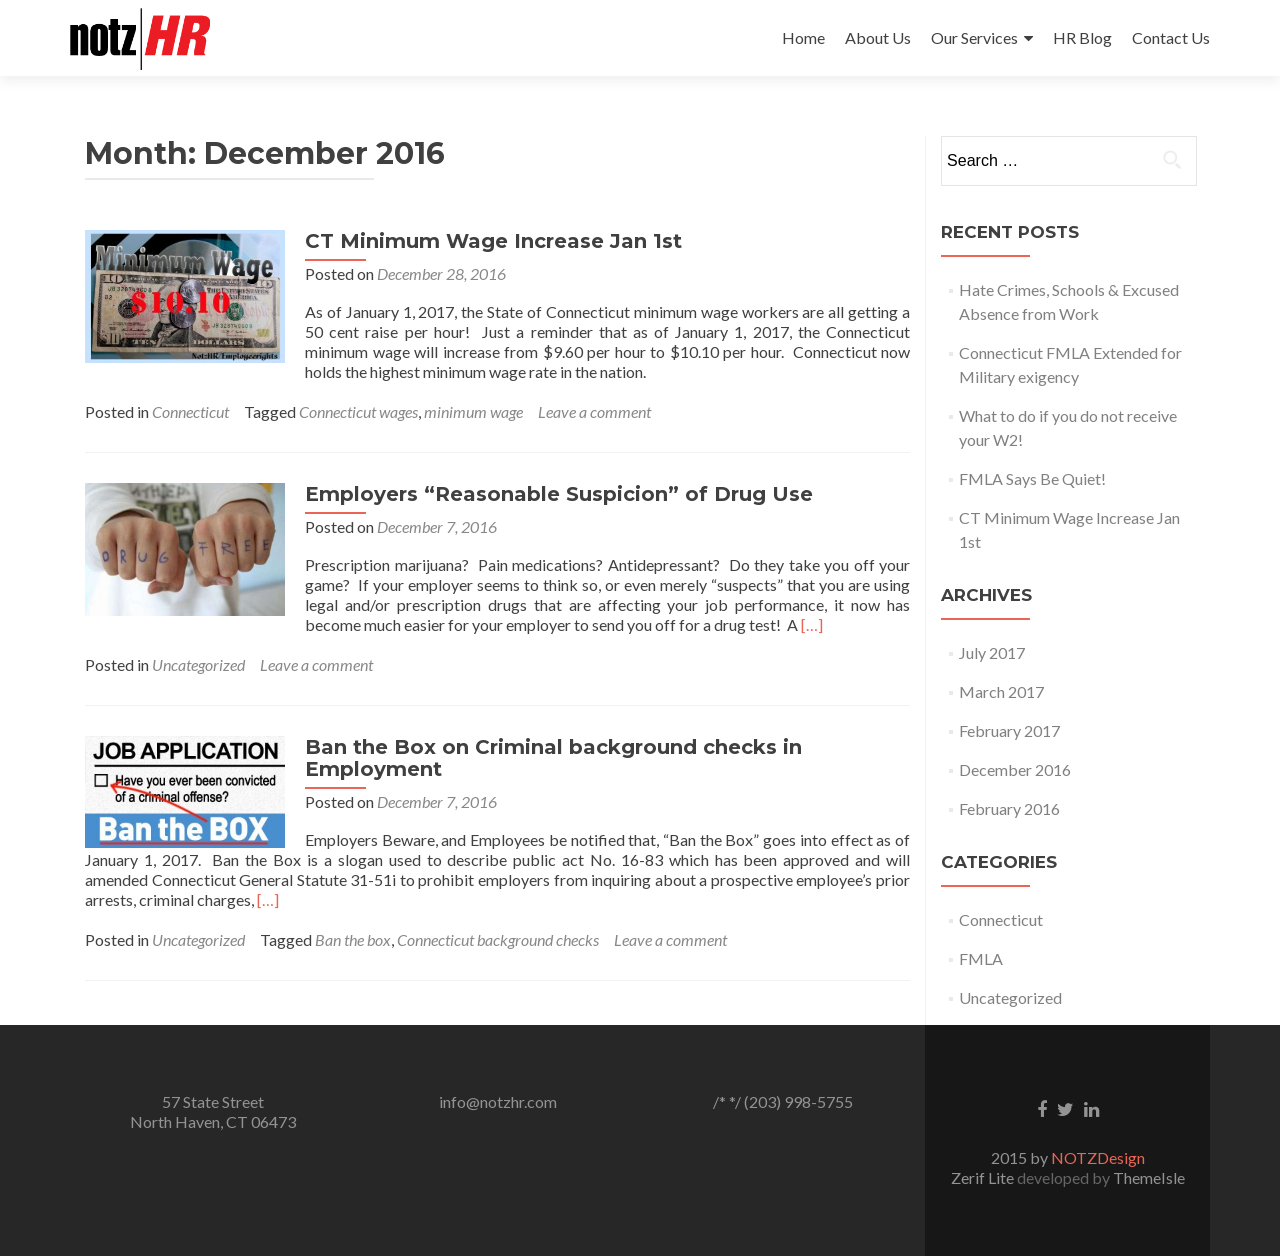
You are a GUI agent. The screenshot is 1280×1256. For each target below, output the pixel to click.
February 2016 (1009, 808)
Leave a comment (594, 411)
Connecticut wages (358, 411)
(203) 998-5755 (798, 1101)
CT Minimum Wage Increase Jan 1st (493, 241)
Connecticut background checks (498, 939)
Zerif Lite (984, 1177)
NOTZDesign (1098, 1157)
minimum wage (473, 411)
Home (803, 37)
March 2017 (1001, 691)
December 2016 (1015, 769)
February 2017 (1009, 730)
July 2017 (992, 652)
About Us (878, 37)
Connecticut (190, 411)
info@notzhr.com (498, 1101)
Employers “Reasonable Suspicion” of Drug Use (559, 494)
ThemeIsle (1149, 1177)
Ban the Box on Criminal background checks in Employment (553, 758)
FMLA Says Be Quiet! (1032, 478)
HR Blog (1082, 37)
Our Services (974, 37)
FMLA (981, 958)
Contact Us (1171, 37)
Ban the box (353, 939)
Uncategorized (198, 664)
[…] (812, 624)
